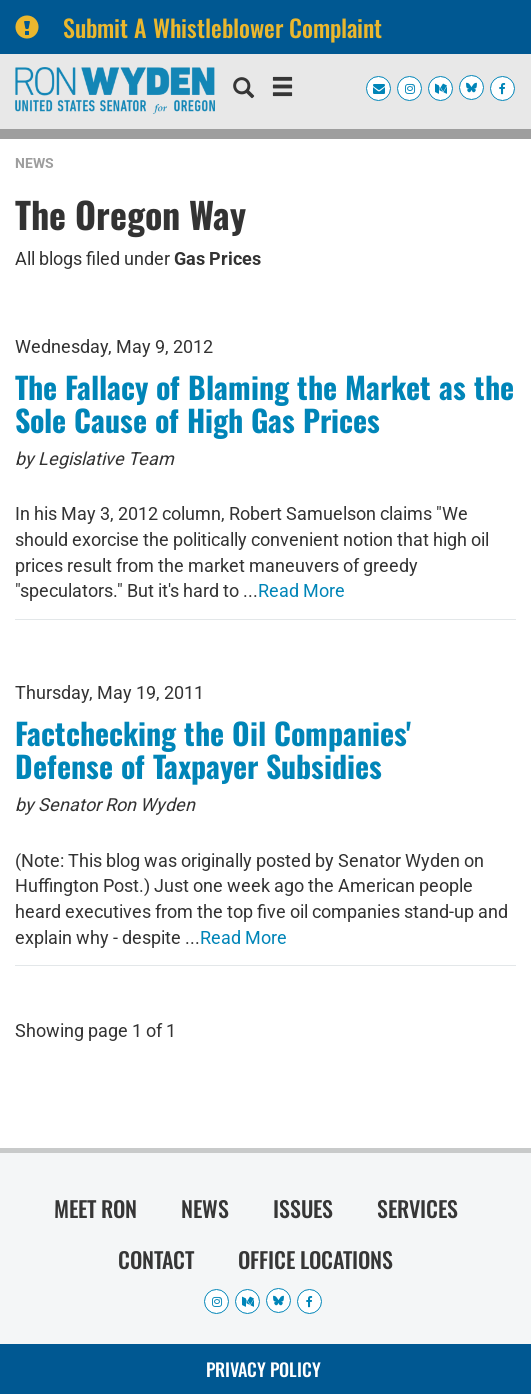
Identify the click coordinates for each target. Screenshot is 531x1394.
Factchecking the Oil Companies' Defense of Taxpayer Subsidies (213, 749)
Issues (303, 1208)
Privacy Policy (263, 1369)
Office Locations (315, 1259)
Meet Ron (95, 1208)
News (34, 163)
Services (417, 1208)
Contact (156, 1259)
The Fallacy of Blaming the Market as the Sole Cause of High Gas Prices (264, 403)
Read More (301, 590)
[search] (243, 90)
